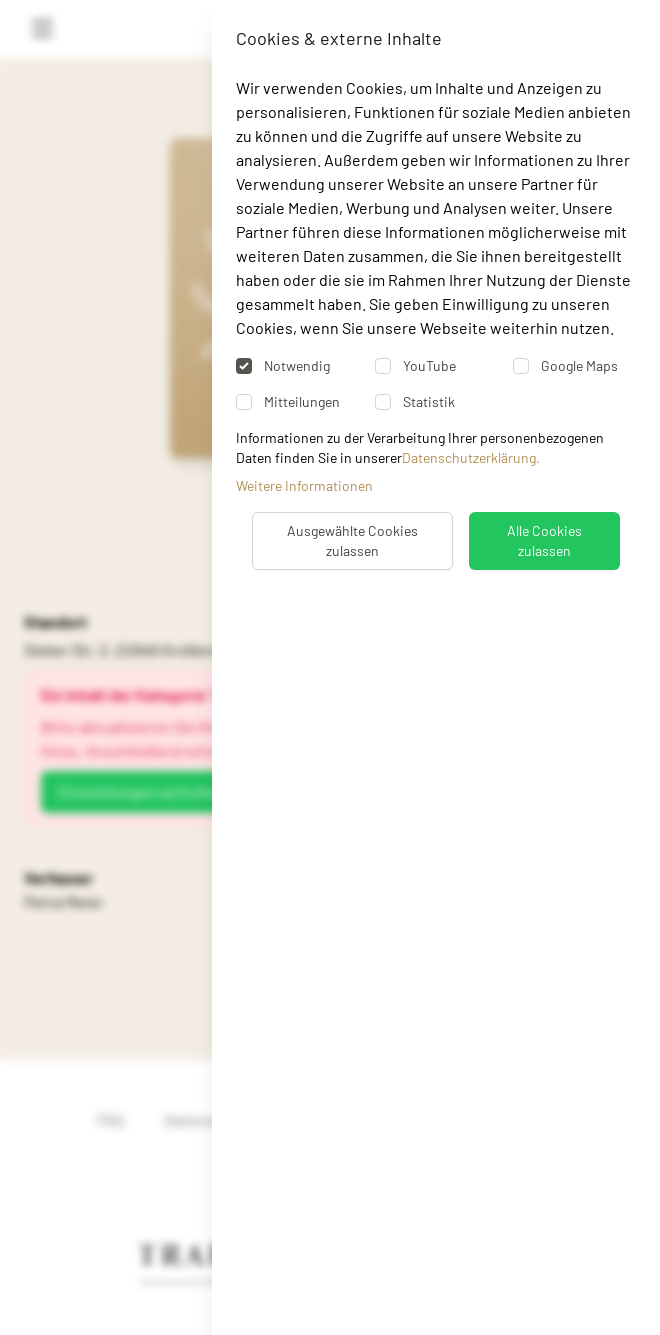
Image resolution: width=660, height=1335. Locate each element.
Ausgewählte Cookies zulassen (352, 540)
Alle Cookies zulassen (544, 540)
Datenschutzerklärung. (471, 457)
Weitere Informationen (304, 485)
